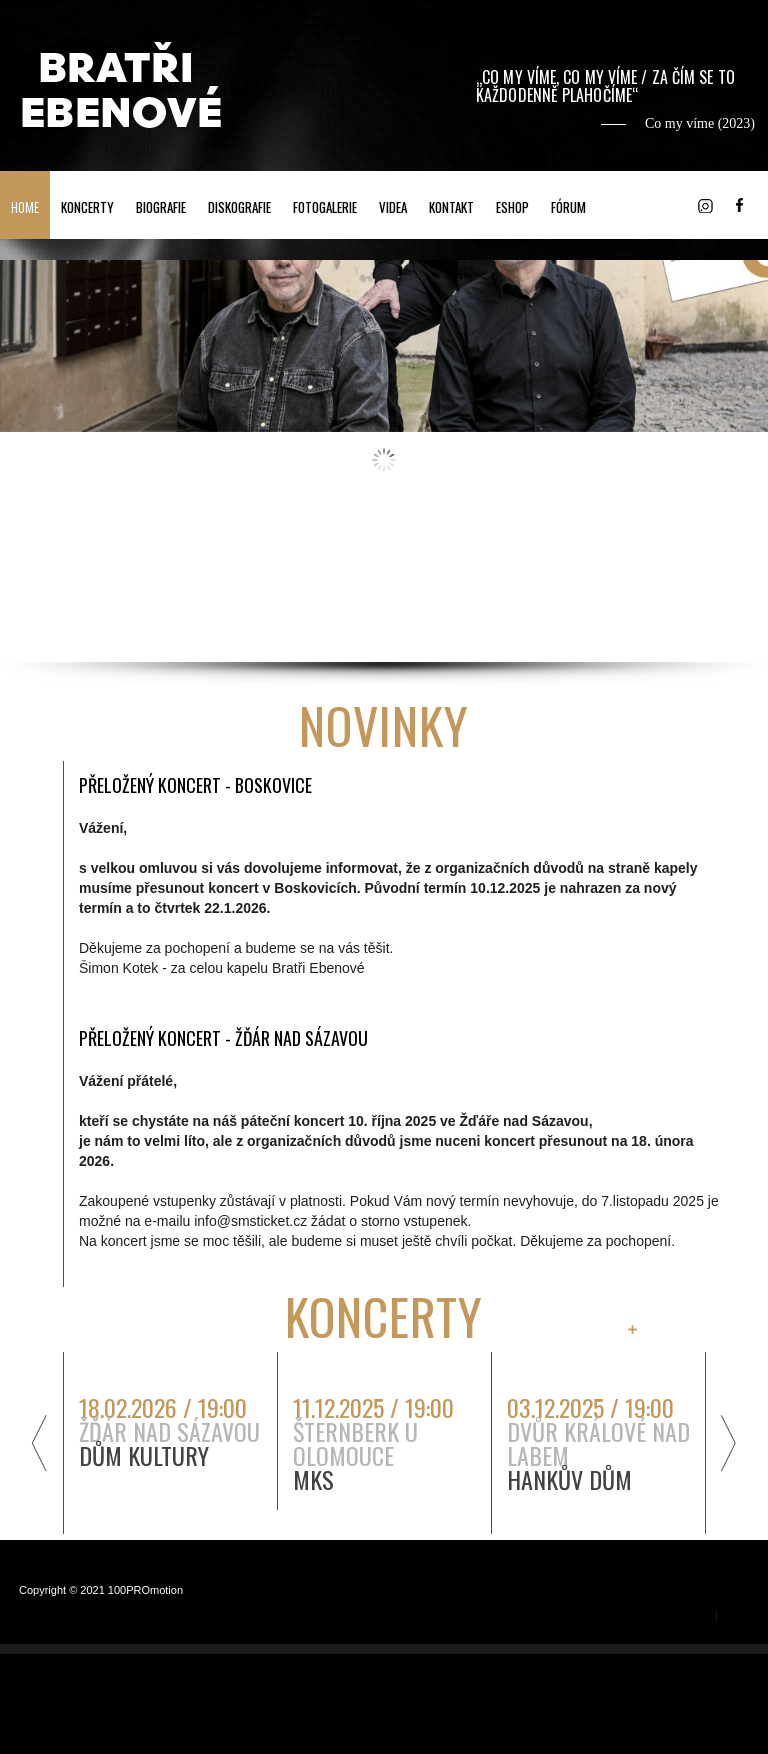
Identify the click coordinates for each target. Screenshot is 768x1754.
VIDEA (393, 207)
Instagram (705, 205)
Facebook (739, 205)
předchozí (37, 1442)
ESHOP (512, 207)
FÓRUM (568, 207)
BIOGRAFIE (161, 207)
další (731, 1442)
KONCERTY (87, 207)
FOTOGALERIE (325, 207)
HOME (25, 207)
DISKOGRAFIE (239, 207)
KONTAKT (451, 207)
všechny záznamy (689, 1329)
